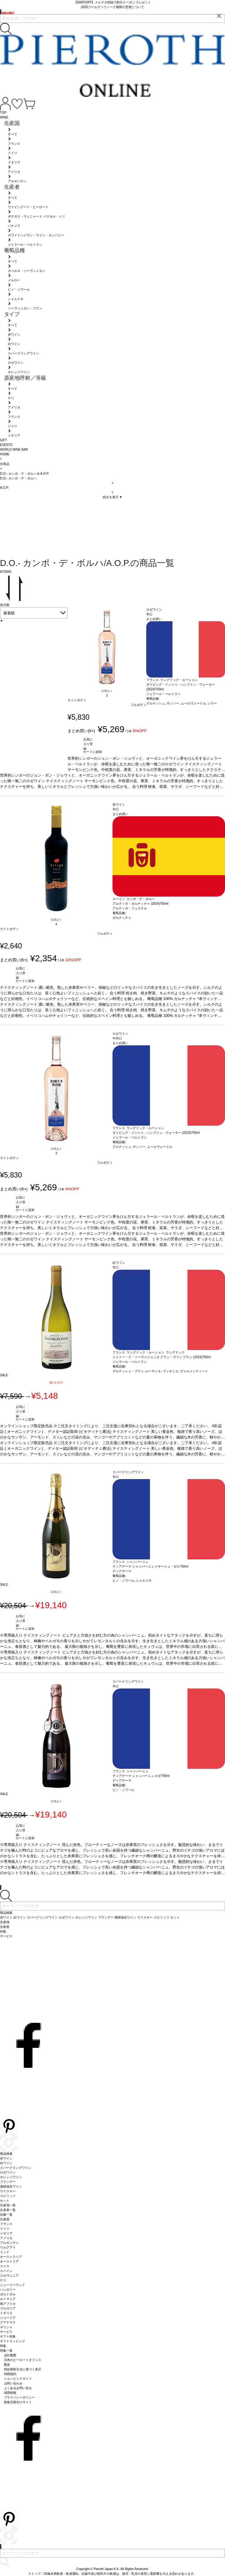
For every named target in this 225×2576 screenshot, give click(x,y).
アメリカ (6, 2238)
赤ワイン (6, 2158)
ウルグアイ (8, 2247)
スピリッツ (8, 2196)
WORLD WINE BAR (14, 449)
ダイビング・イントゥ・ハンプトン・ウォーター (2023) (151, 1132)
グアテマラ (8, 2322)
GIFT (3, 440)
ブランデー (8, 2181)
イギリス (6, 2313)
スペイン (6, 2271)
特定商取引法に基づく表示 (23, 2369)
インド (4, 2252)
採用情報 (10, 2392)
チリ (3, 2280)
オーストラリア (11, 2256)
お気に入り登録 (88, 743)
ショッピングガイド (18, 2378)
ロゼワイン (8, 2172)
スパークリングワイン (15, 2167)
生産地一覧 (8, 2205)
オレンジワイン (11, 2177)
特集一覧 (6, 2350)
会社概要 (10, 2355)
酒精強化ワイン (11, 2186)
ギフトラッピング (12, 2341)
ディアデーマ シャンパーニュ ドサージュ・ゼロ (146, 1566)
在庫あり (106, 691)
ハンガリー (8, 2289)
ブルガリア (8, 2308)
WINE (4, 117)
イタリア (6, 2233)
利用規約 (10, 2374)
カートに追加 (92, 751)
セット (4, 2200)
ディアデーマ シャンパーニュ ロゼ (136, 1776)
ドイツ (4, 2228)
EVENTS (6, 445)
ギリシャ (6, 2327)
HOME (4, 454)
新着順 (9, 613)
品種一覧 (6, 2214)
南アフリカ (8, 2303)
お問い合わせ (13, 2383)
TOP (3, 112)
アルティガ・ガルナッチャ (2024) (136, 903)
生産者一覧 (8, 2210)
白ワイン (6, 2163)
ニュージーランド (12, 2285)
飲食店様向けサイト (18, 2402)
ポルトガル (8, 2294)
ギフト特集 (8, 2336)
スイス (4, 2266)
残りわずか (56, 1382)
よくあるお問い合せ (18, 2388)
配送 (7, 2364)
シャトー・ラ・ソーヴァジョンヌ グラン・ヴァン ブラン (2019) (157, 1357)
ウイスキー (8, 2191)
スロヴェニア (9, 2275)
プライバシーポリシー (19, 2397)
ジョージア (8, 2317)
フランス (6, 2224)
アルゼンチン (9, 2242)
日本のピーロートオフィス (23, 2360)
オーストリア (9, 2261)
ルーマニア (8, 2299)
